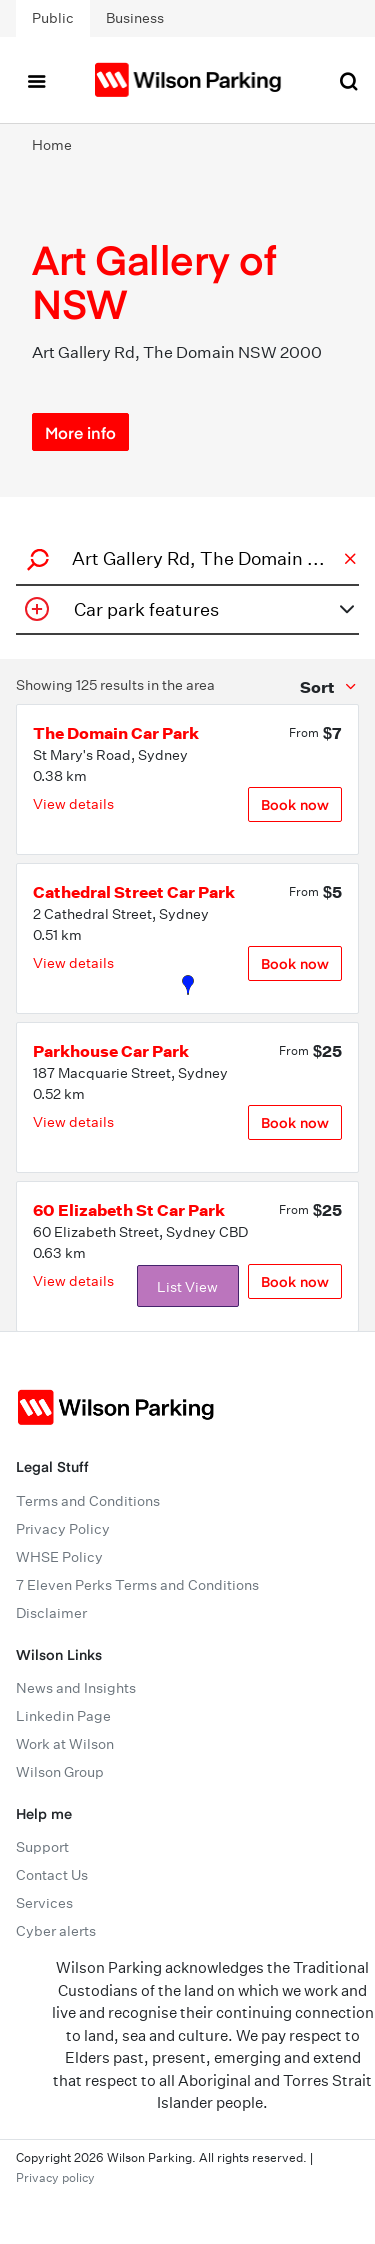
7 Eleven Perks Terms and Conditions (137, 1585)
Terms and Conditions (88, 1501)
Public (53, 18)
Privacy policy (55, 2177)
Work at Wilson (65, 1744)
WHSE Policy (59, 1557)
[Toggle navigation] (36, 80)
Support (42, 1847)
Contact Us (52, 1875)
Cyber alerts (56, 1931)
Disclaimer (51, 1613)
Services (44, 1903)
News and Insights (76, 1688)
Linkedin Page (63, 1716)
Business (135, 18)
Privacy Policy (63, 1529)
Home (52, 145)
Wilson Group (60, 1772)
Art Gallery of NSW (154, 280)
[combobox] (184, 558)
